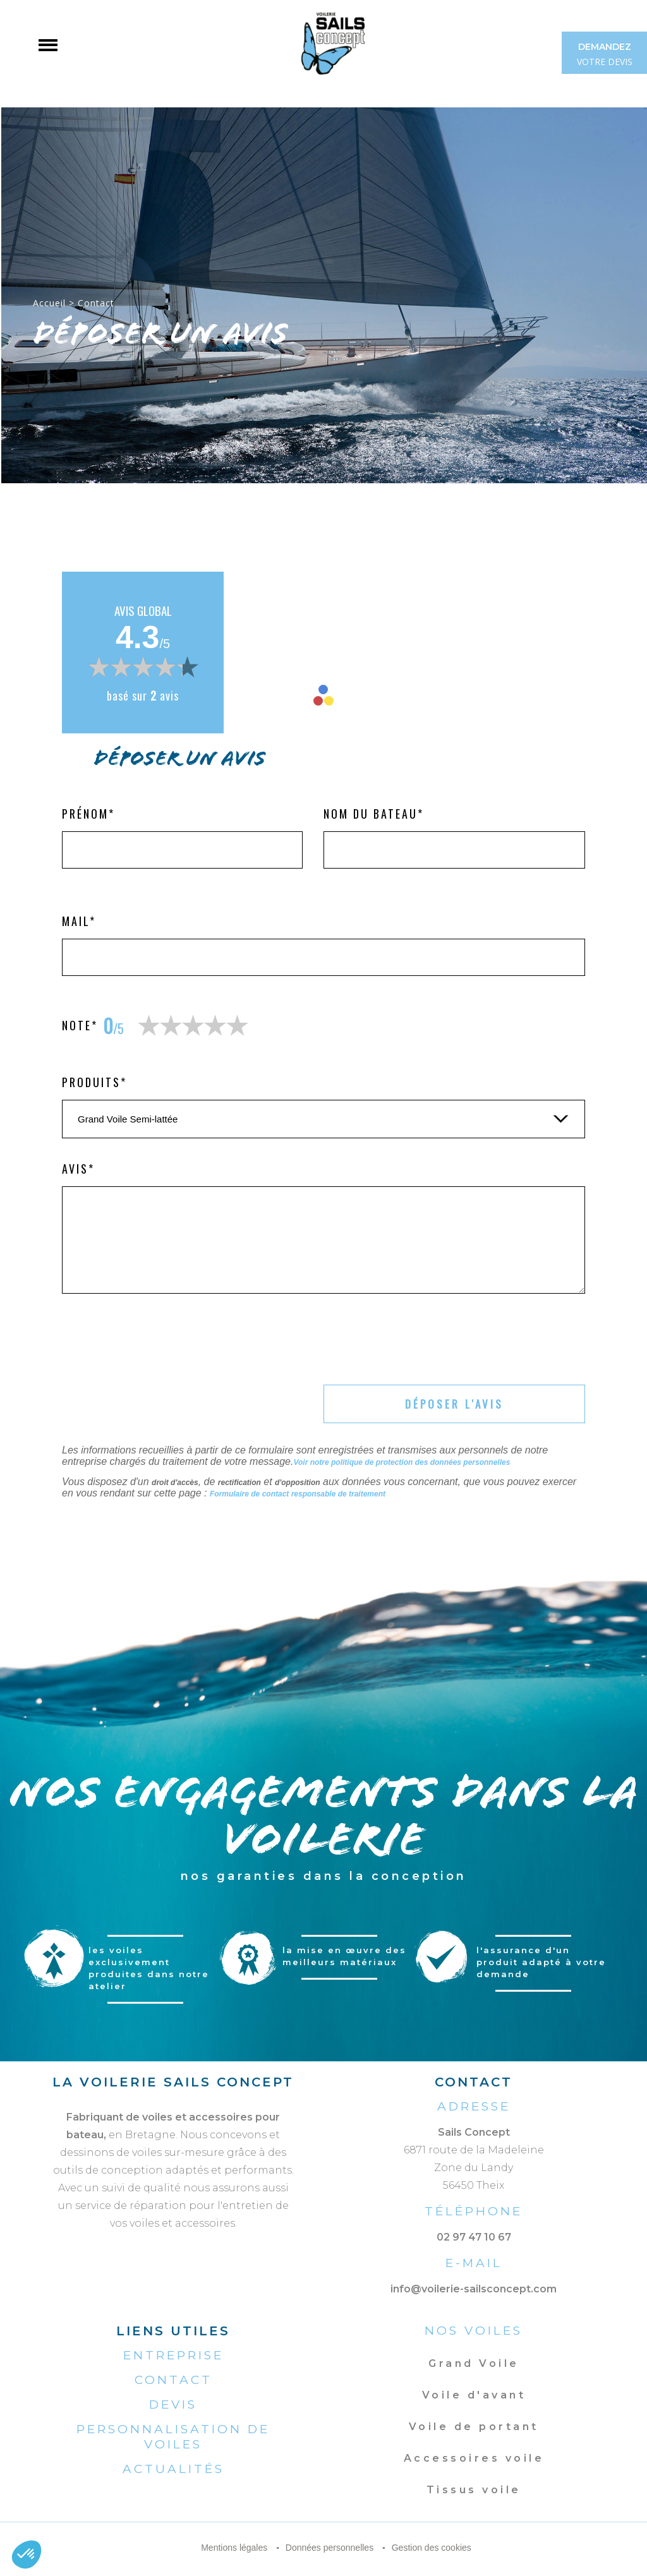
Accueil (49, 303)
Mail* (79, 921)
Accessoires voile (474, 2458)
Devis (173, 2404)
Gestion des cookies (431, 2548)
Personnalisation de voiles (173, 2437)
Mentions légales (234, 2548)
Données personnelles (329, 2548)
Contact (173, 2380)
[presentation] (158, 1342)
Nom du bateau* (374, 813)
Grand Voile (473, 2363)
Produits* (94, 1082)
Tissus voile (473, 2490)
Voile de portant (474, 2427)
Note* (80, 1025)
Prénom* (88, 813)
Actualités (173, 2469)
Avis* (78, 1168)
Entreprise (173, 2355)
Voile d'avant (474, 2395)
